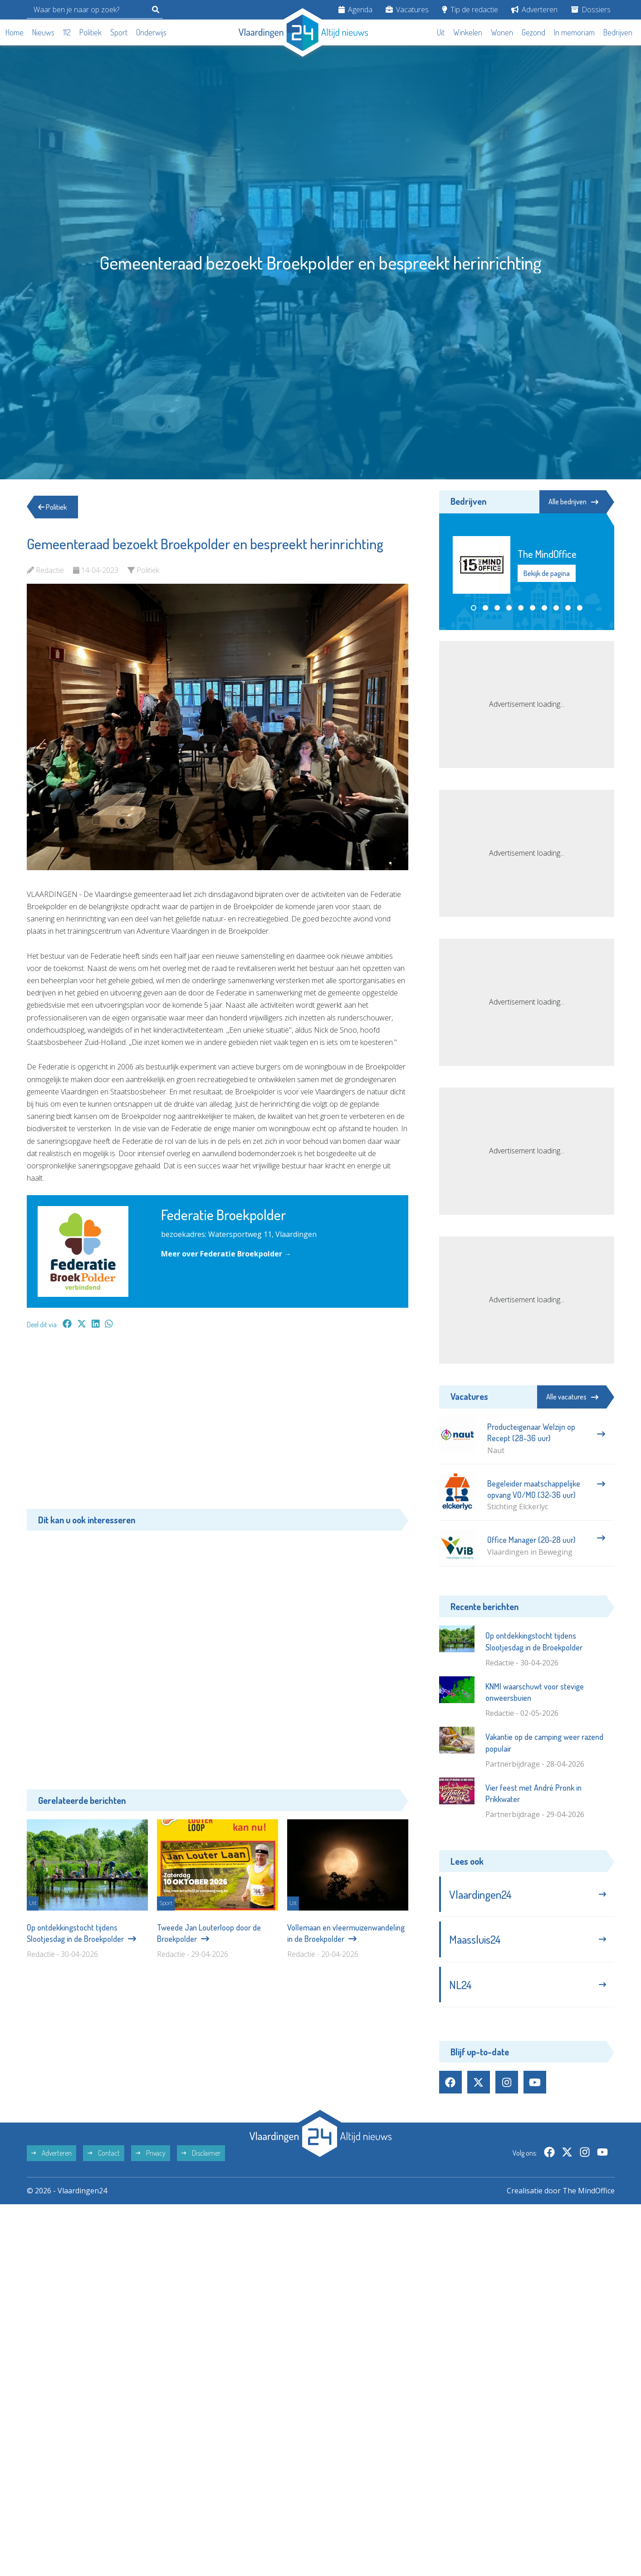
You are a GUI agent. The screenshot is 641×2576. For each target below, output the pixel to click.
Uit (441, 32)
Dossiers (591, 10)
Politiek (90, 32)
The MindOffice (589, 2191)
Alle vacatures (572, 1396)
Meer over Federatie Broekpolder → (226, 1254)
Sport (118, 32)
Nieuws (43, 32)
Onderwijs (151, 32)
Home (14, 32)
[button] (474, 608)
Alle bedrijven (573, 501)
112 (67, 32)
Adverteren (534, 10)
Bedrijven (617, 32)
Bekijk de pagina (547, 573)
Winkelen (467, 32)
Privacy (151, 2152)
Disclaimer (200, 2152)
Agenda (355, 10)
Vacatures (407, 10)
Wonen (502, 32)
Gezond (533, 32)
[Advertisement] (217, 1423)
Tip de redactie (470, 10)
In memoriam (574, 32)
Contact (104, 2152)
